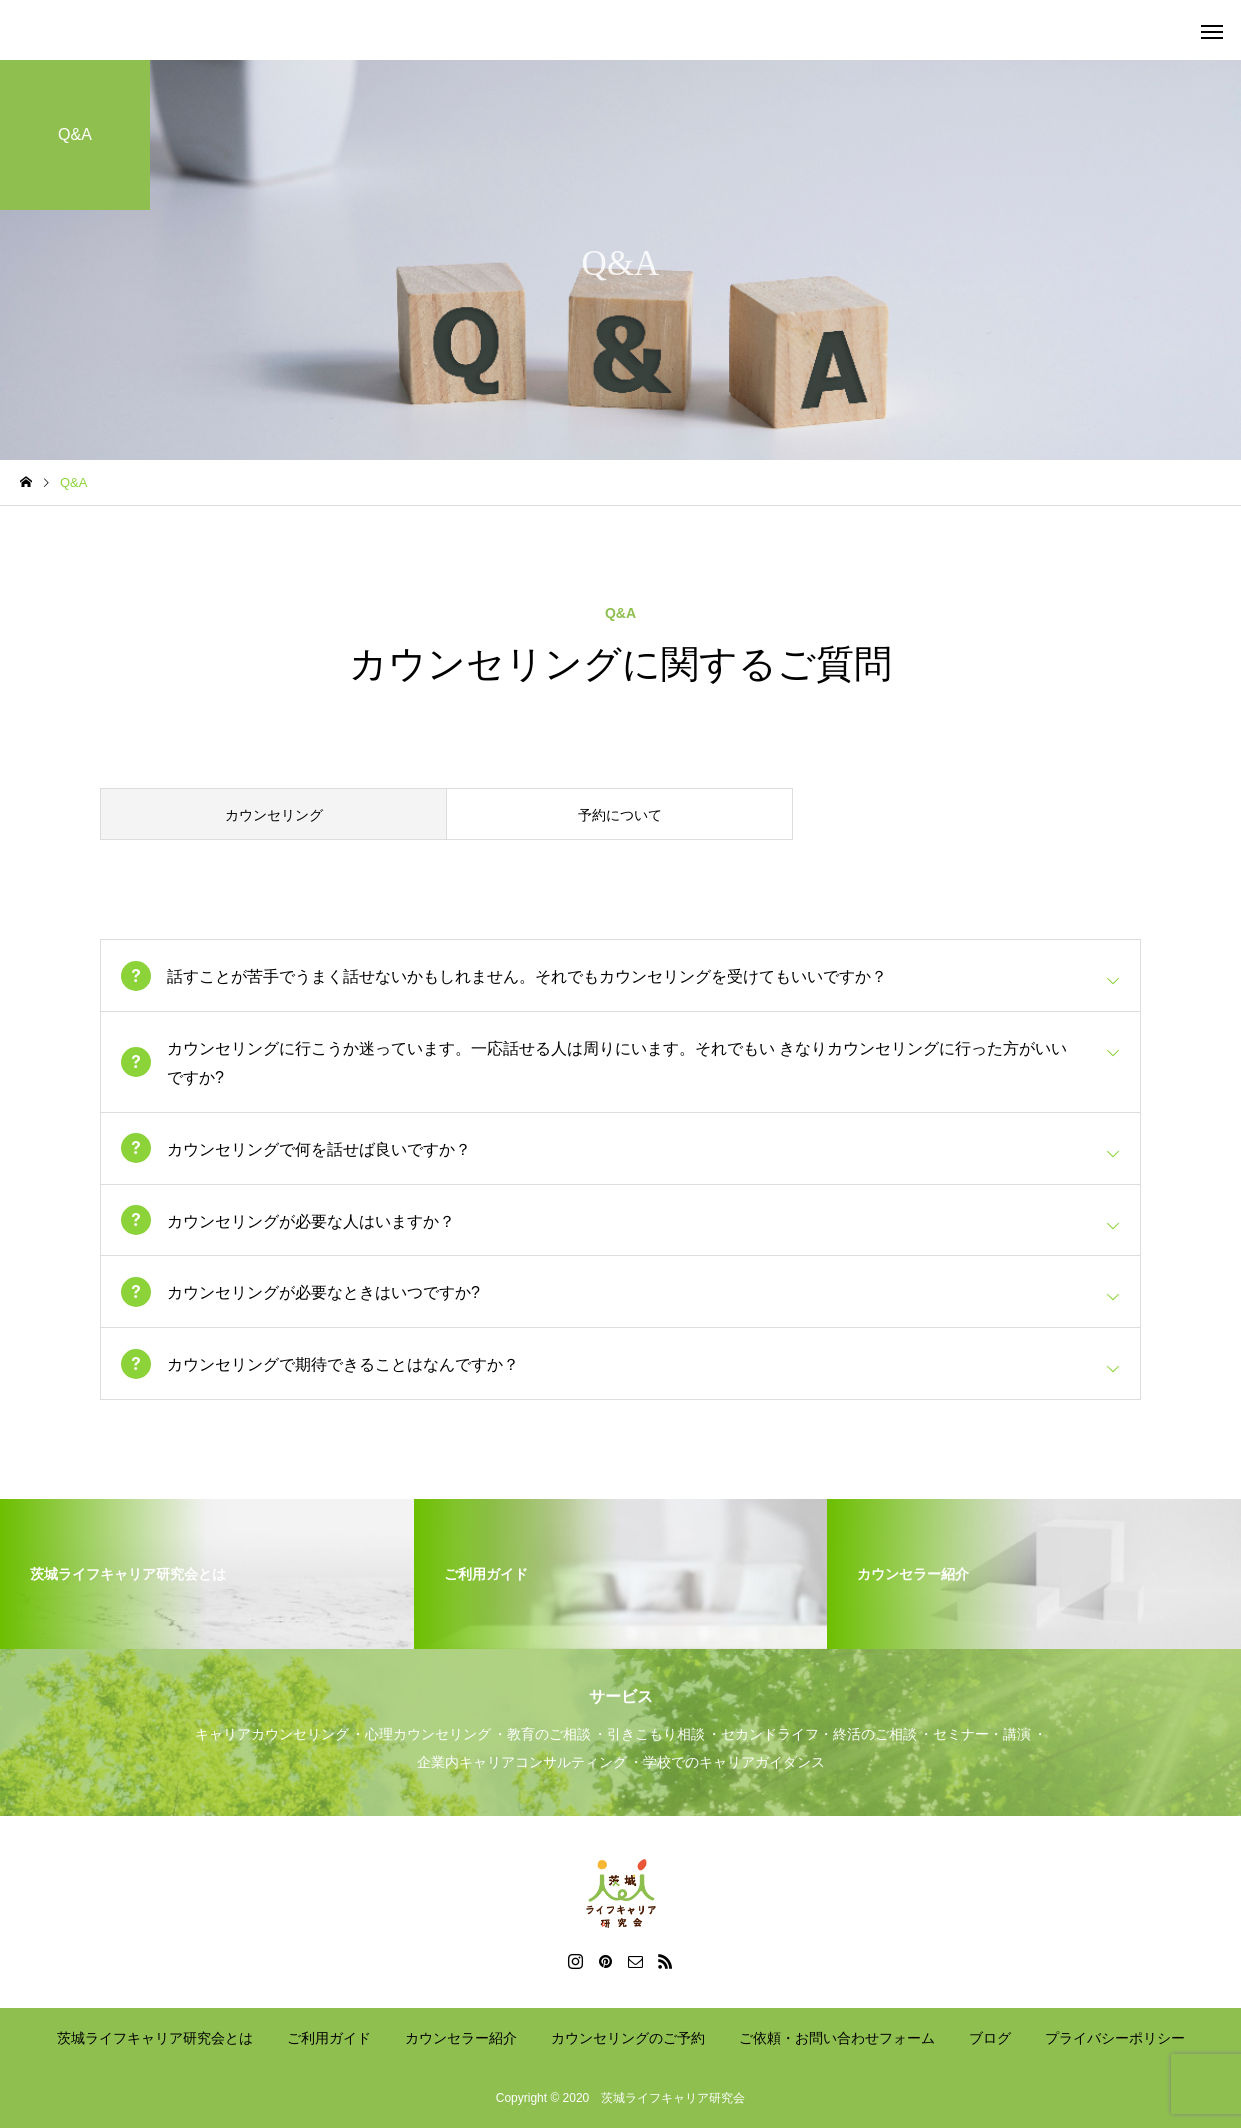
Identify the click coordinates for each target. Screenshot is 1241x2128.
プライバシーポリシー (1115, 2038)
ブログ (990, 2038)
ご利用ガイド (329, 2038)
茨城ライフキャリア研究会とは (155, 2038)
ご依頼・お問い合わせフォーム (837, 2038)
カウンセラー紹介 (461, 2038)
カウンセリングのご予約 (628, 2038)
